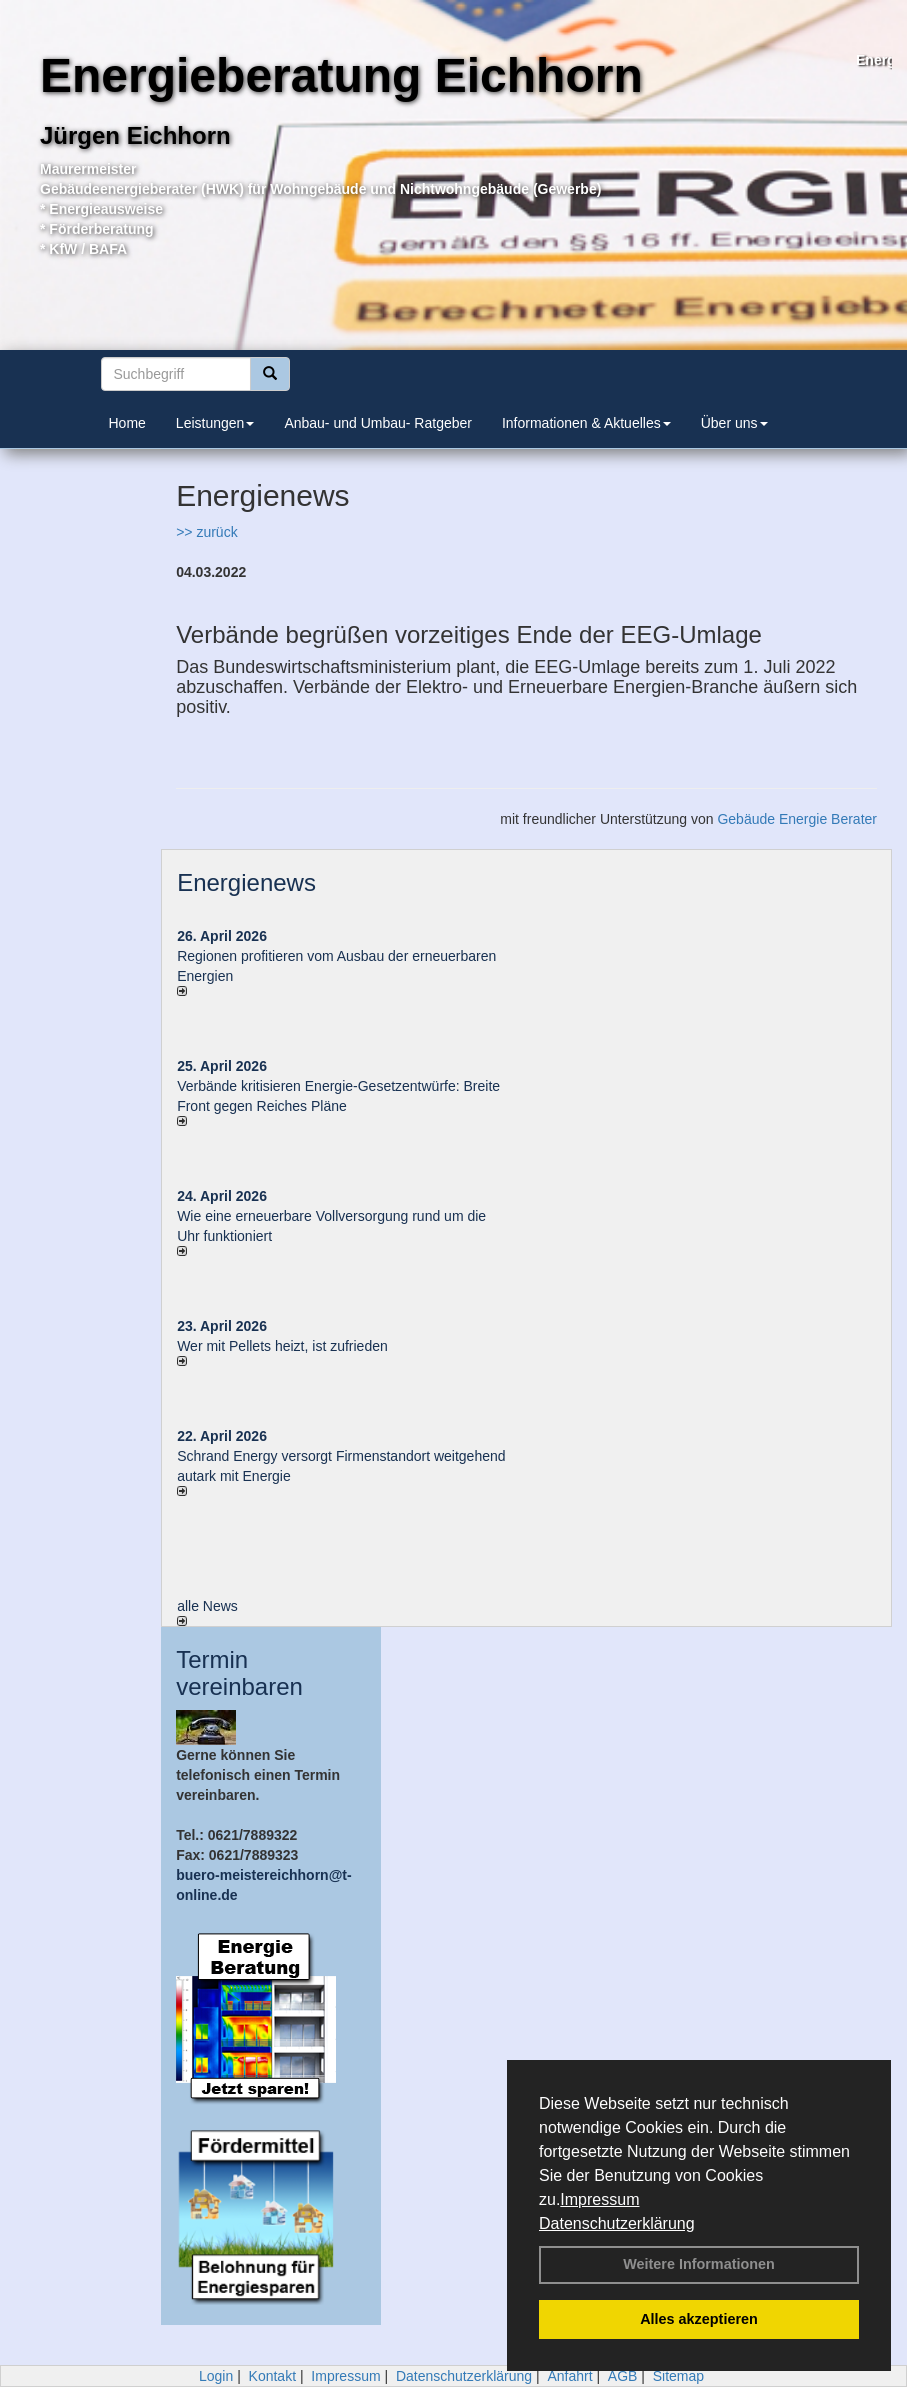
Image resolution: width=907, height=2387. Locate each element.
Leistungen (215, 423)
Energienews (246, 882)
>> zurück (206, 532)
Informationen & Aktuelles (586, 423)
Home (127, 423)
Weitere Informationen (699, 2264)
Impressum (599, 2199)
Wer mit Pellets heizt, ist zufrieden (282, 1346)
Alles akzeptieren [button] (699, 2319)
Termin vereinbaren (239, 1672)
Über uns (734, 423)
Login (216, 2376)
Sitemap (678, 2376)
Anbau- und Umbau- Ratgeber (378, 423)
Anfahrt (569, 2376)
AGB (623, 2376)
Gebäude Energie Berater (797, 819)
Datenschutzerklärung (617, 2223)
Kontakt (272, 2376)
